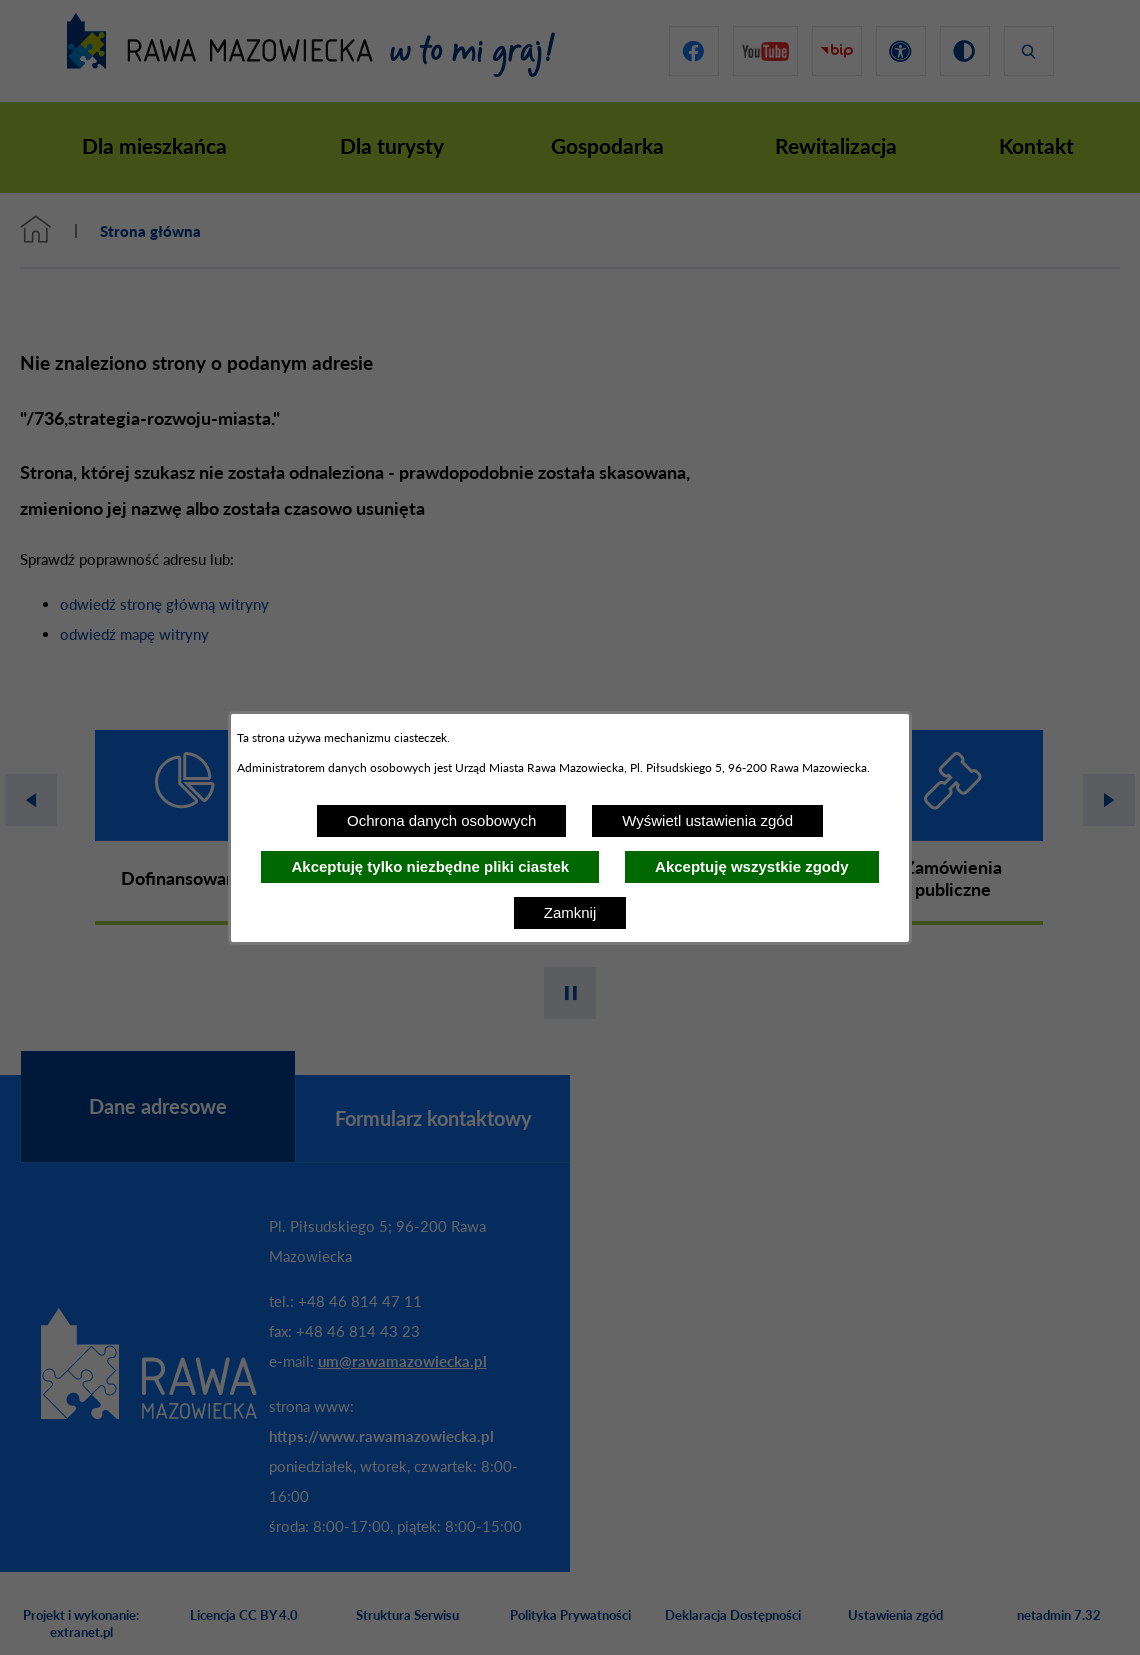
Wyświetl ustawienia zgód (707, 820)
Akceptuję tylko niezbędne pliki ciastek (430, 866)
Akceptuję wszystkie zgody (751, 866)
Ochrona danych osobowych (441, 820)
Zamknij (570, 912)
